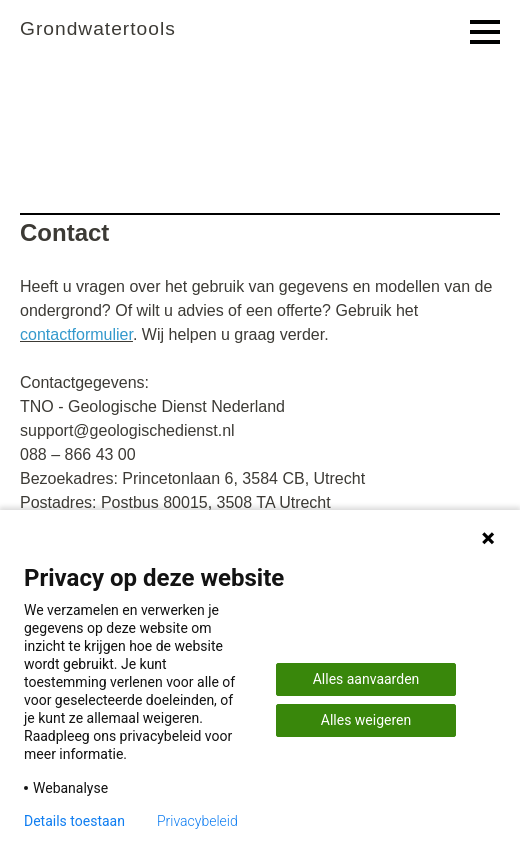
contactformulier (76, 334)
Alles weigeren (366, 720)
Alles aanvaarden (366, 679)
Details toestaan (74, 821)
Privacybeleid (197, 821)
